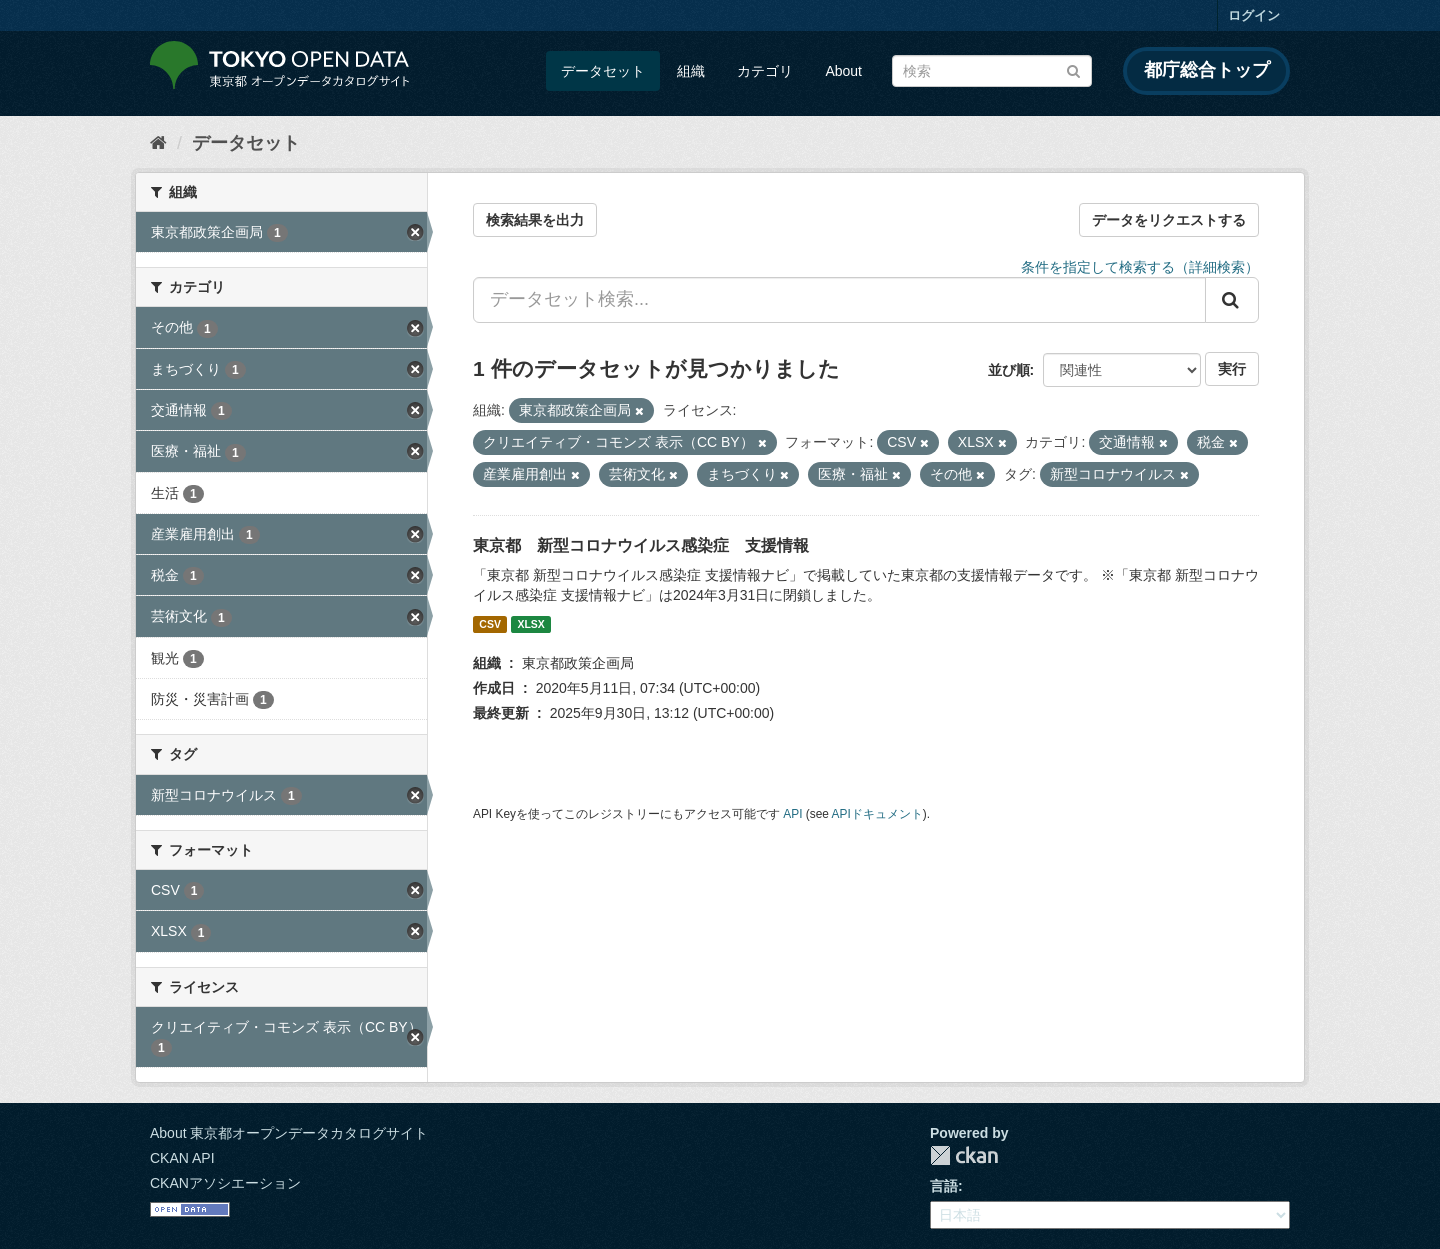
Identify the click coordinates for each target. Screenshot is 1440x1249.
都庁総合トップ (1207, 70)
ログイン (1254, 15)
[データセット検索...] (839, 300)
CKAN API (182, 1158)
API (792, 814)
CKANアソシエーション (225, 1183)
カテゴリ (765, 71)
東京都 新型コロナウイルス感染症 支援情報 (641, 545)
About (843, 71)
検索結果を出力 (535, 220)
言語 (944, 1186)
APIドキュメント (877, 814)
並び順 (1009, 370)
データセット (603, 71)
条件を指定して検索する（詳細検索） (1140, 267)
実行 (1232, 369)
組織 (691, 71)
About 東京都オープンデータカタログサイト (289, 1133)
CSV (490, 624)
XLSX (530, 624)
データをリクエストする (1169, 220)
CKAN (964, 1155)
